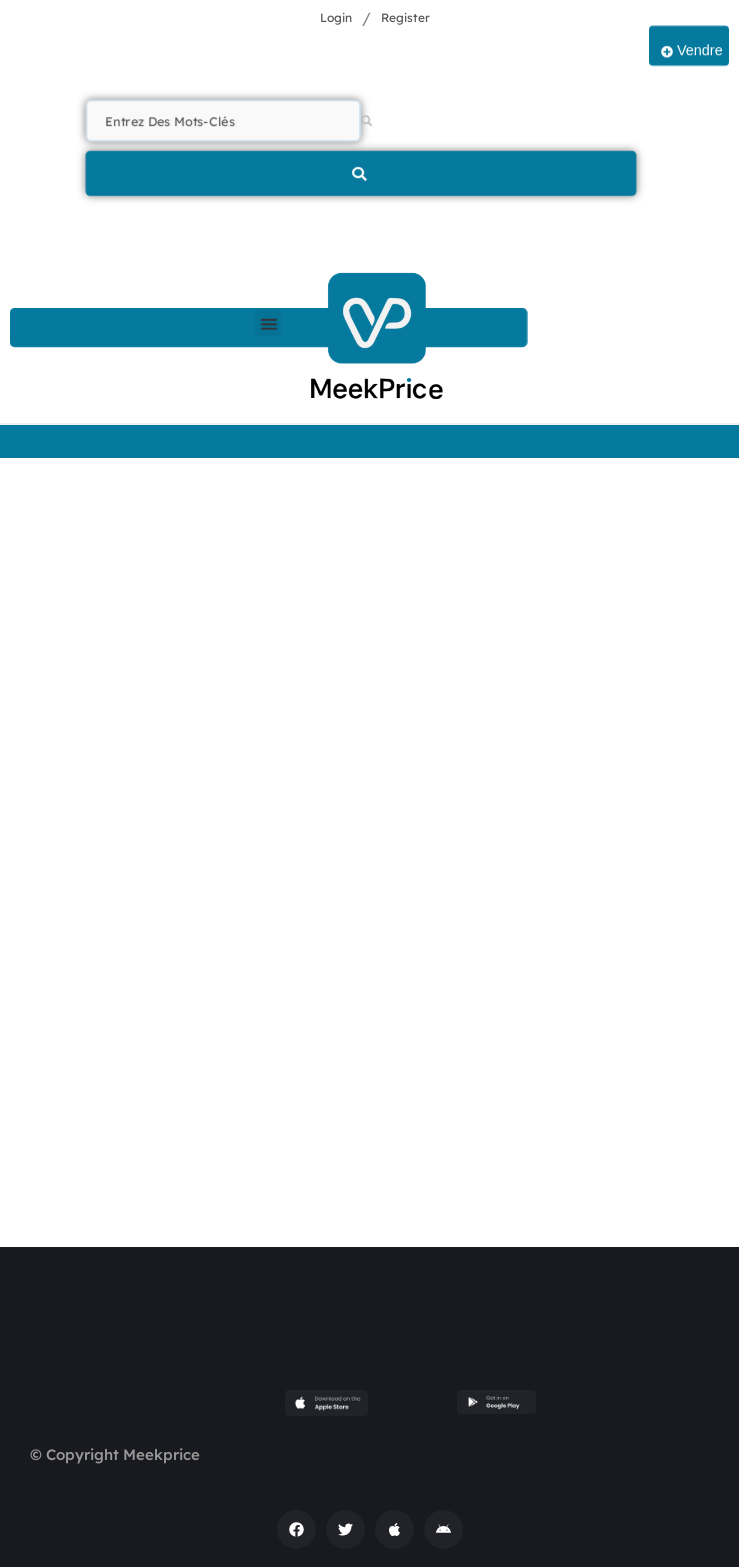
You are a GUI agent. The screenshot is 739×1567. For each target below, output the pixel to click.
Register (405, 17)
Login (336, 17)
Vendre (692, 51)
